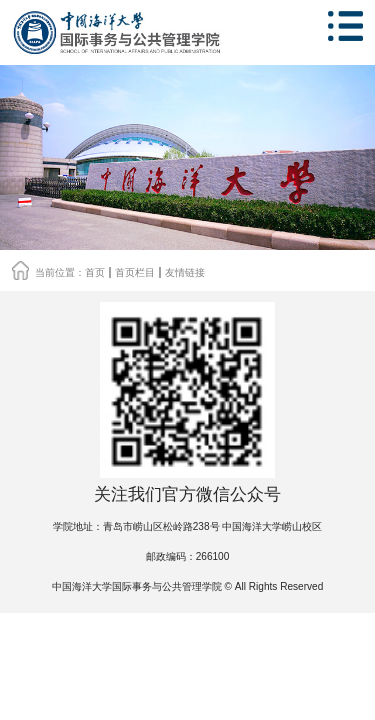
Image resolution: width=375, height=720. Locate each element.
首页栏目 (135, 272)
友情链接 (185, 272)
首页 (95, 272)
